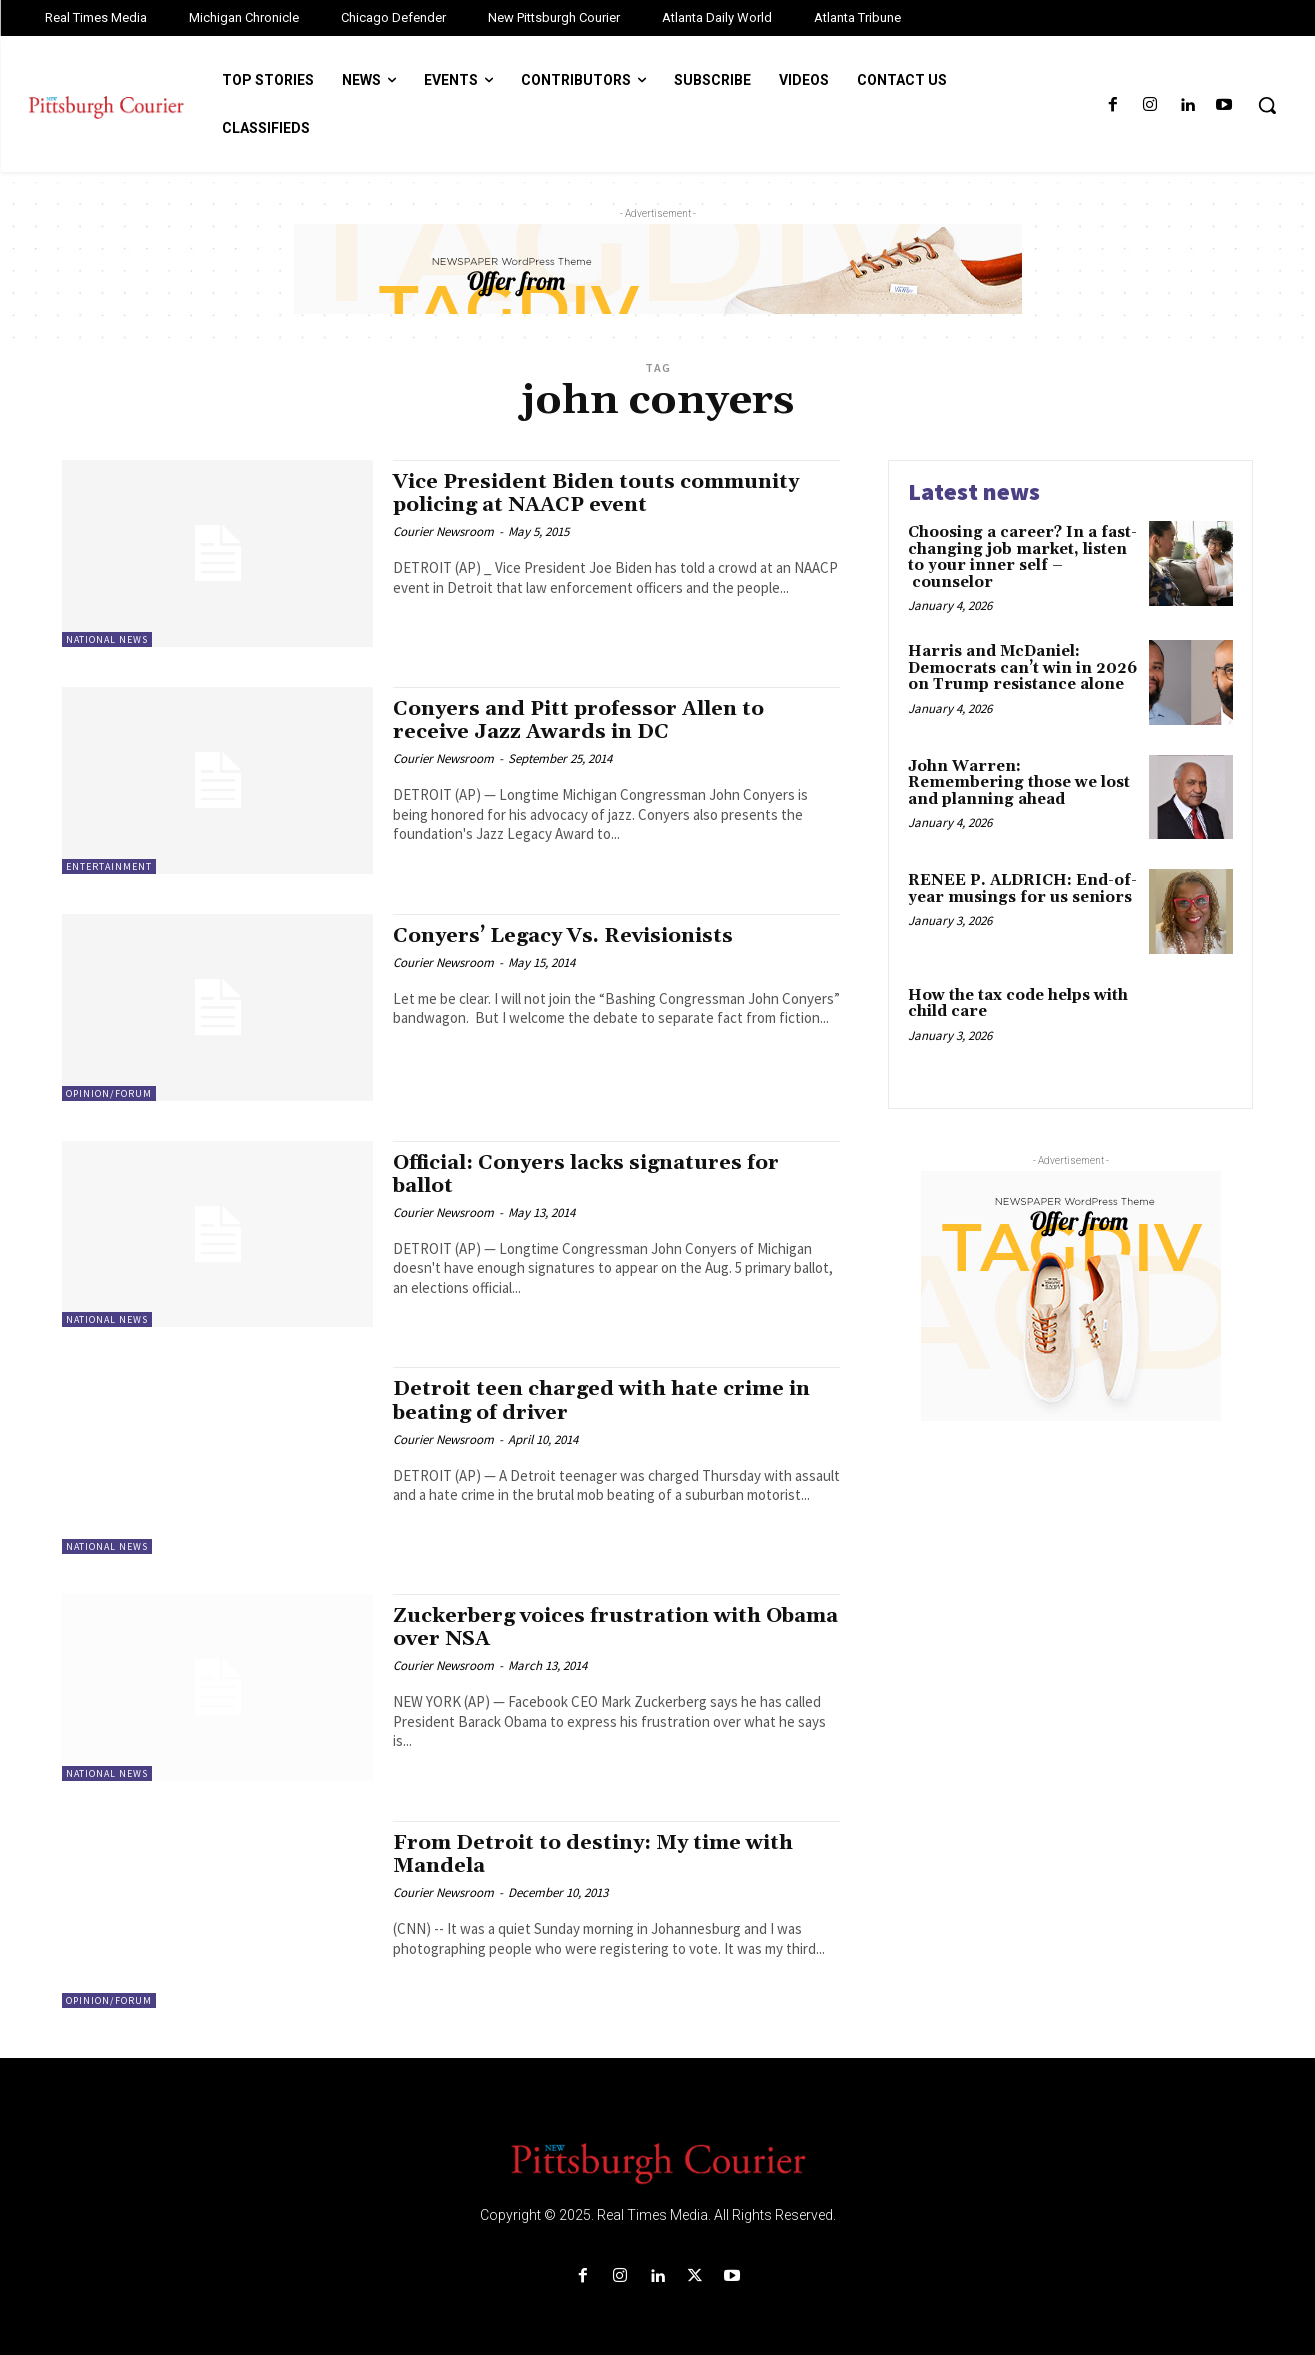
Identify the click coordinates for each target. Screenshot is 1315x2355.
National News (107, 639)
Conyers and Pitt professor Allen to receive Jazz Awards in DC (582, 720)
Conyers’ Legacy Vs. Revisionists (569, 936)
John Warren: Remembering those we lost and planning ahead (1019, 783)
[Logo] (657, 2162)
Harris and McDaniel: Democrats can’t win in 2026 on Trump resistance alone (1022, 668)
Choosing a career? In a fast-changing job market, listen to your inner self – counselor (1022, 557)
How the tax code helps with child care (1018, 1004)
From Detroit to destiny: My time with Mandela (598, 1854)
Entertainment (109, 866)
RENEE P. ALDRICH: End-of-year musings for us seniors (1022, 889)
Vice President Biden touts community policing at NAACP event (603, 493)
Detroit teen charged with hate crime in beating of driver (607, 1400)
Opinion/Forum (109, 1093)
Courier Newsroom (443, 531)
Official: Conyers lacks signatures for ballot (593, 1174)
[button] (1267, 105)
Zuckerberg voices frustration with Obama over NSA (584, 1627)
